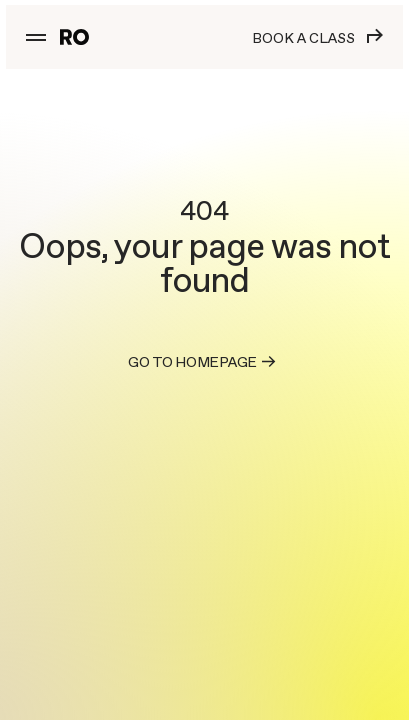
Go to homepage (204, 362)
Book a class (317, 37)
